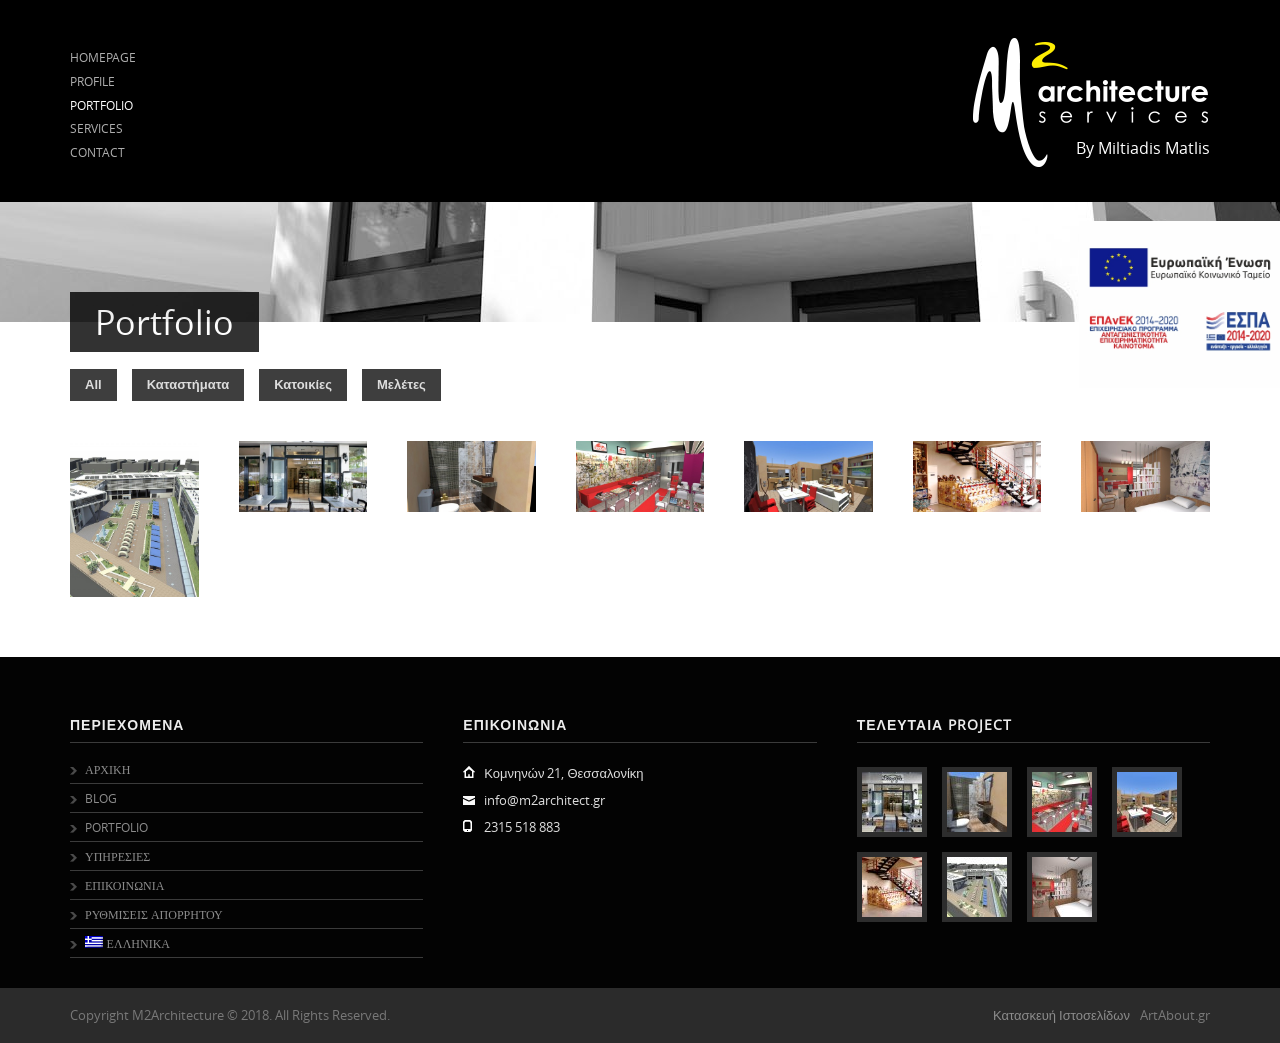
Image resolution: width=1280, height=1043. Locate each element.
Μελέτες (401, 384)
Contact (97, 152)
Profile (92, 81)
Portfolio (101, 105)
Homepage (103, 57)
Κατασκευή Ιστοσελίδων (1061, 1015)
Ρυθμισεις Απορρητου (154, 914)
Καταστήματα (188, 384)
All (93, 384)
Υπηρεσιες (117, 856)
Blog (101, 798)
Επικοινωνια (124, 885)
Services (96, 128)
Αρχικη (107, 769)
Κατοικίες (303, 384)
